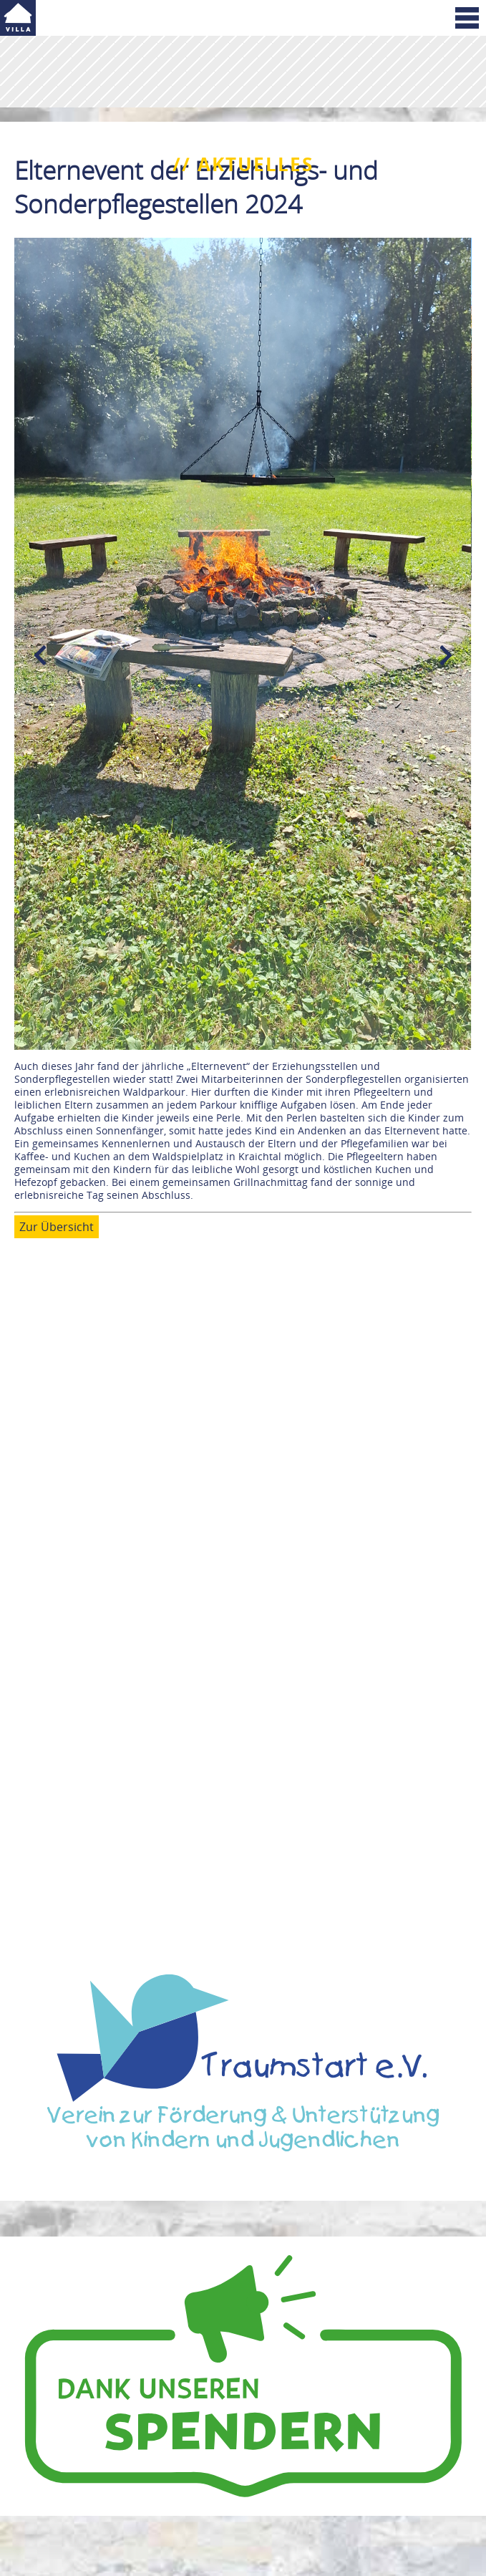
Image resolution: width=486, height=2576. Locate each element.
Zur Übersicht (56, 1227)
